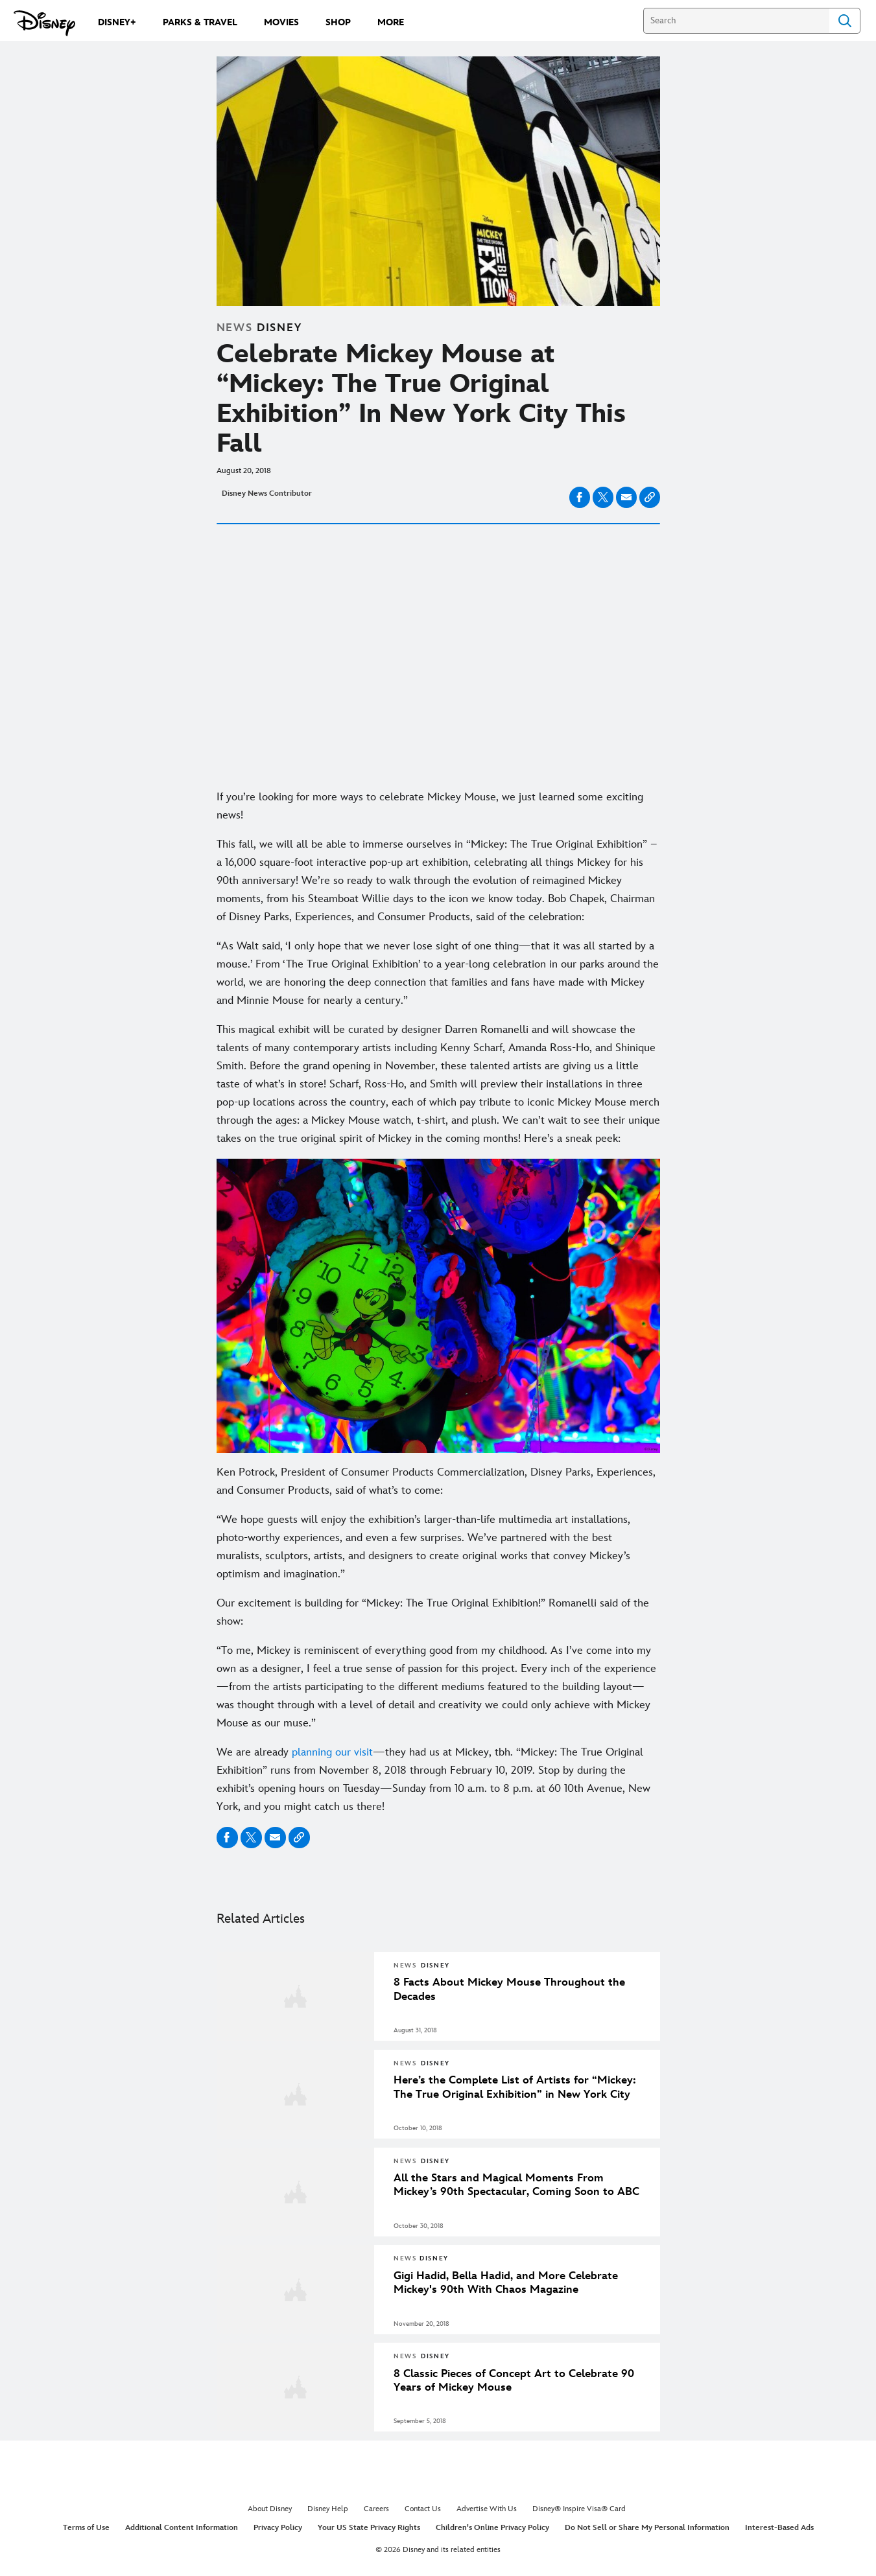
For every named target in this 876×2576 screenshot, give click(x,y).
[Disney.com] (44, 23)
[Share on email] (626, 497)
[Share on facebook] (579, 497)
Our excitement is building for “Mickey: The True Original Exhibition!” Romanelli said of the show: (433, 1612)
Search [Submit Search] (845, 21)
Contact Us (423, 2509)
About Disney (270, 2509)
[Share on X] (603, 497)
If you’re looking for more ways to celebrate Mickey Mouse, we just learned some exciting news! (430, 806)
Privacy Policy (278, 2528)
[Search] (736, 21)
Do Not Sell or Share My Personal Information (647, 2528)
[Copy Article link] (649, 497)
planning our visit (332, 1752)
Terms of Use (86, 2528)
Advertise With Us (486, 2509)
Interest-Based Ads (779, 2528)
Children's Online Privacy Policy (492, 2528)
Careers (376, 2509)
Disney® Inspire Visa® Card (579, 2509)
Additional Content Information (181, 2528)
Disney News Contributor (267, 493)
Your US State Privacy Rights (369, 2528)
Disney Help (327, 2509)
